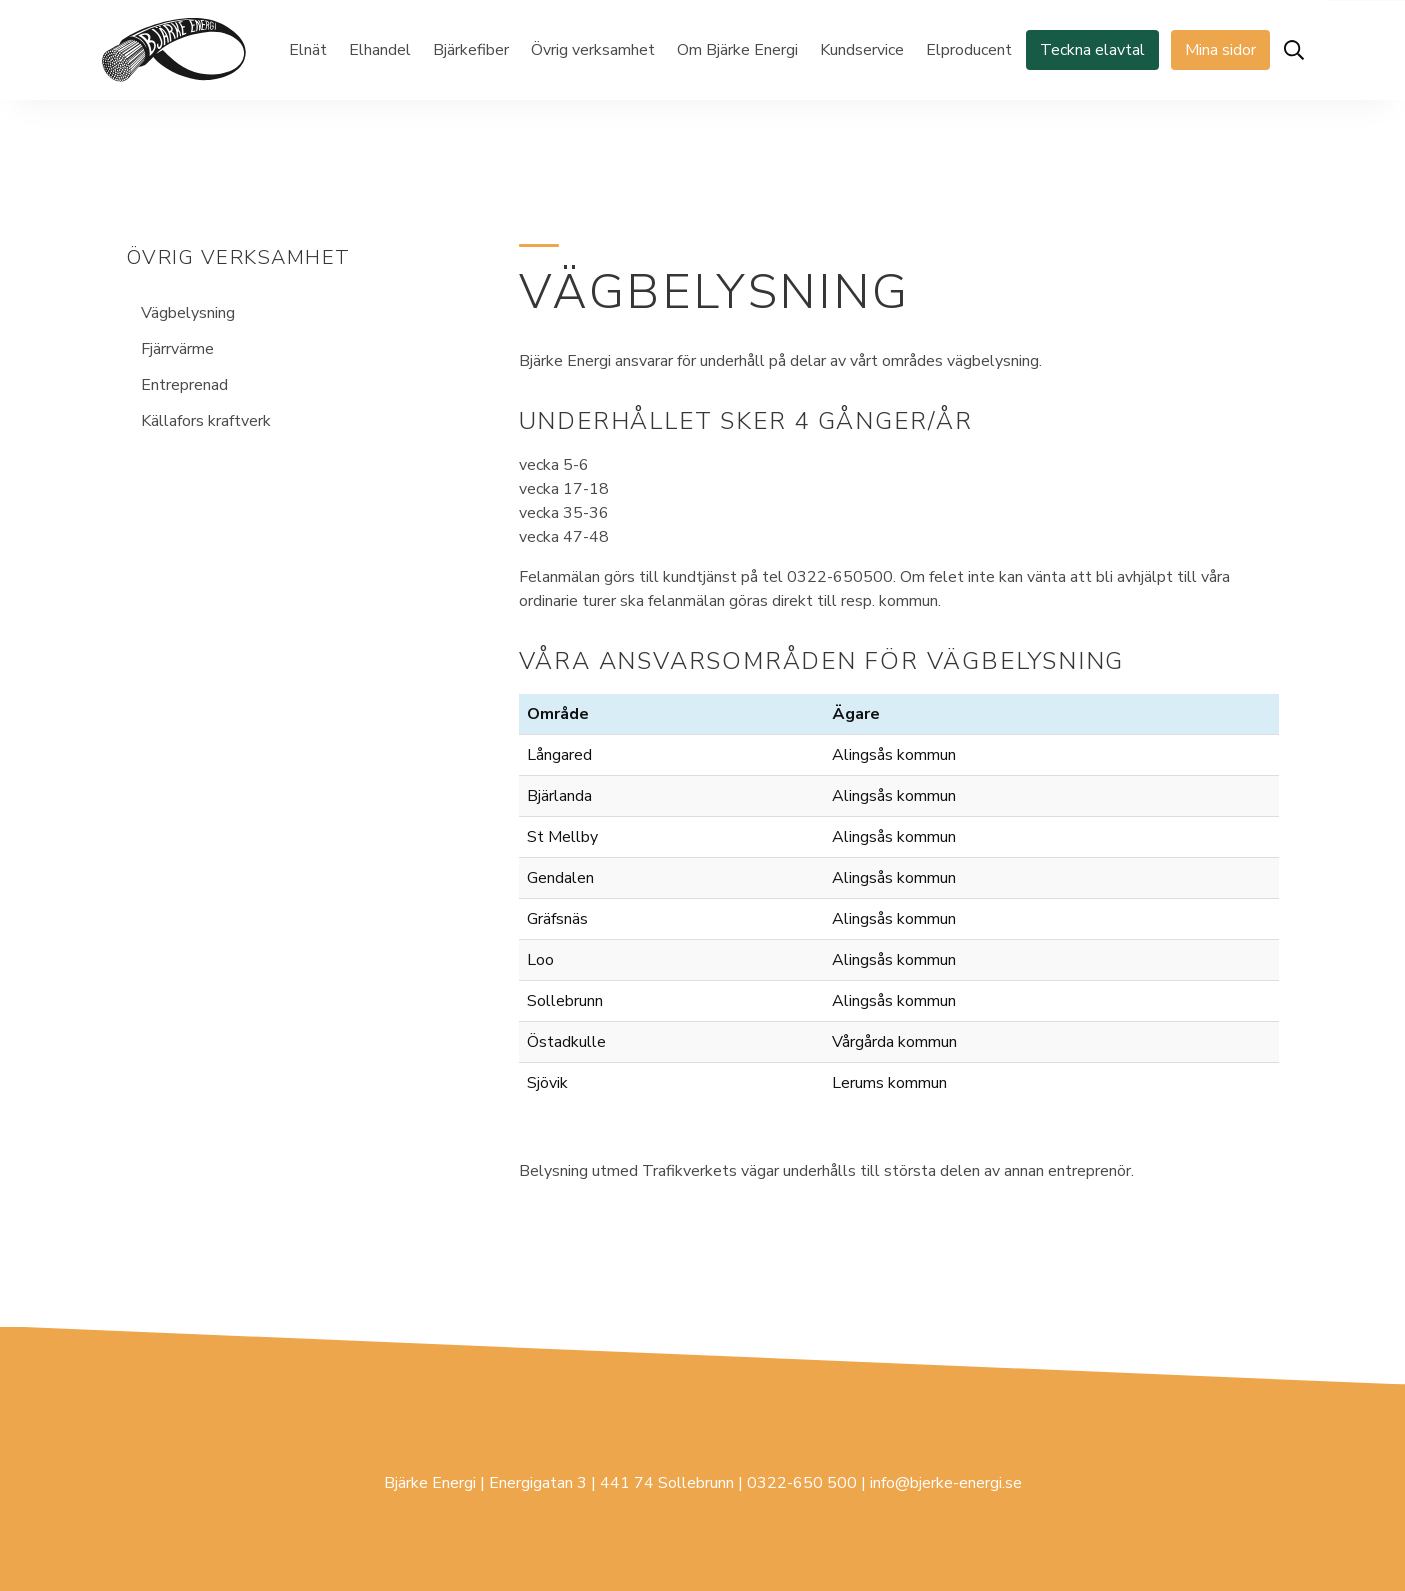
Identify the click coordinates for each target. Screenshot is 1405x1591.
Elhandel (380, 50)
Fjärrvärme (177, 349)
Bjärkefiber (471, 50)
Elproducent (969, 50)
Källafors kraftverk (206, 421)
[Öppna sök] (1294, 50)
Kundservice (862, 50)
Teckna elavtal (1092, 50)
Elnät (308, 50)
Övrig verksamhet (593, 50)
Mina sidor (1220, 50)
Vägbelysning (188, 313)
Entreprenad (184, 385)
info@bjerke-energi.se (946, 1483)
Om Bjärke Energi (737, 50)
